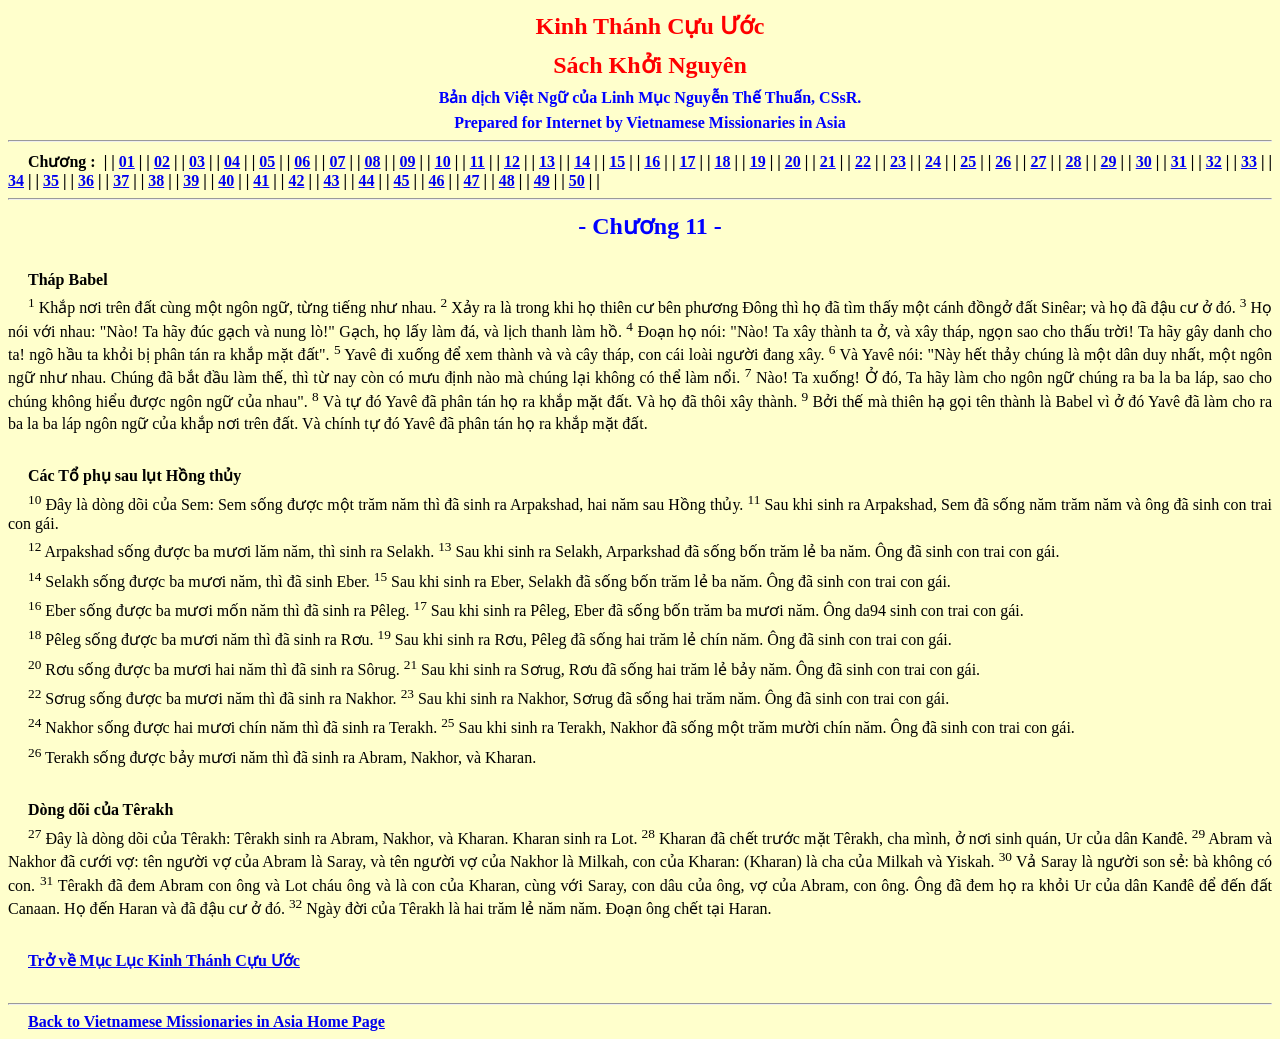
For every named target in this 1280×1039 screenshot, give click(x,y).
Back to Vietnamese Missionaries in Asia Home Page (206, 1021)
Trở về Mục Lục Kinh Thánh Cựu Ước (164, 960)
